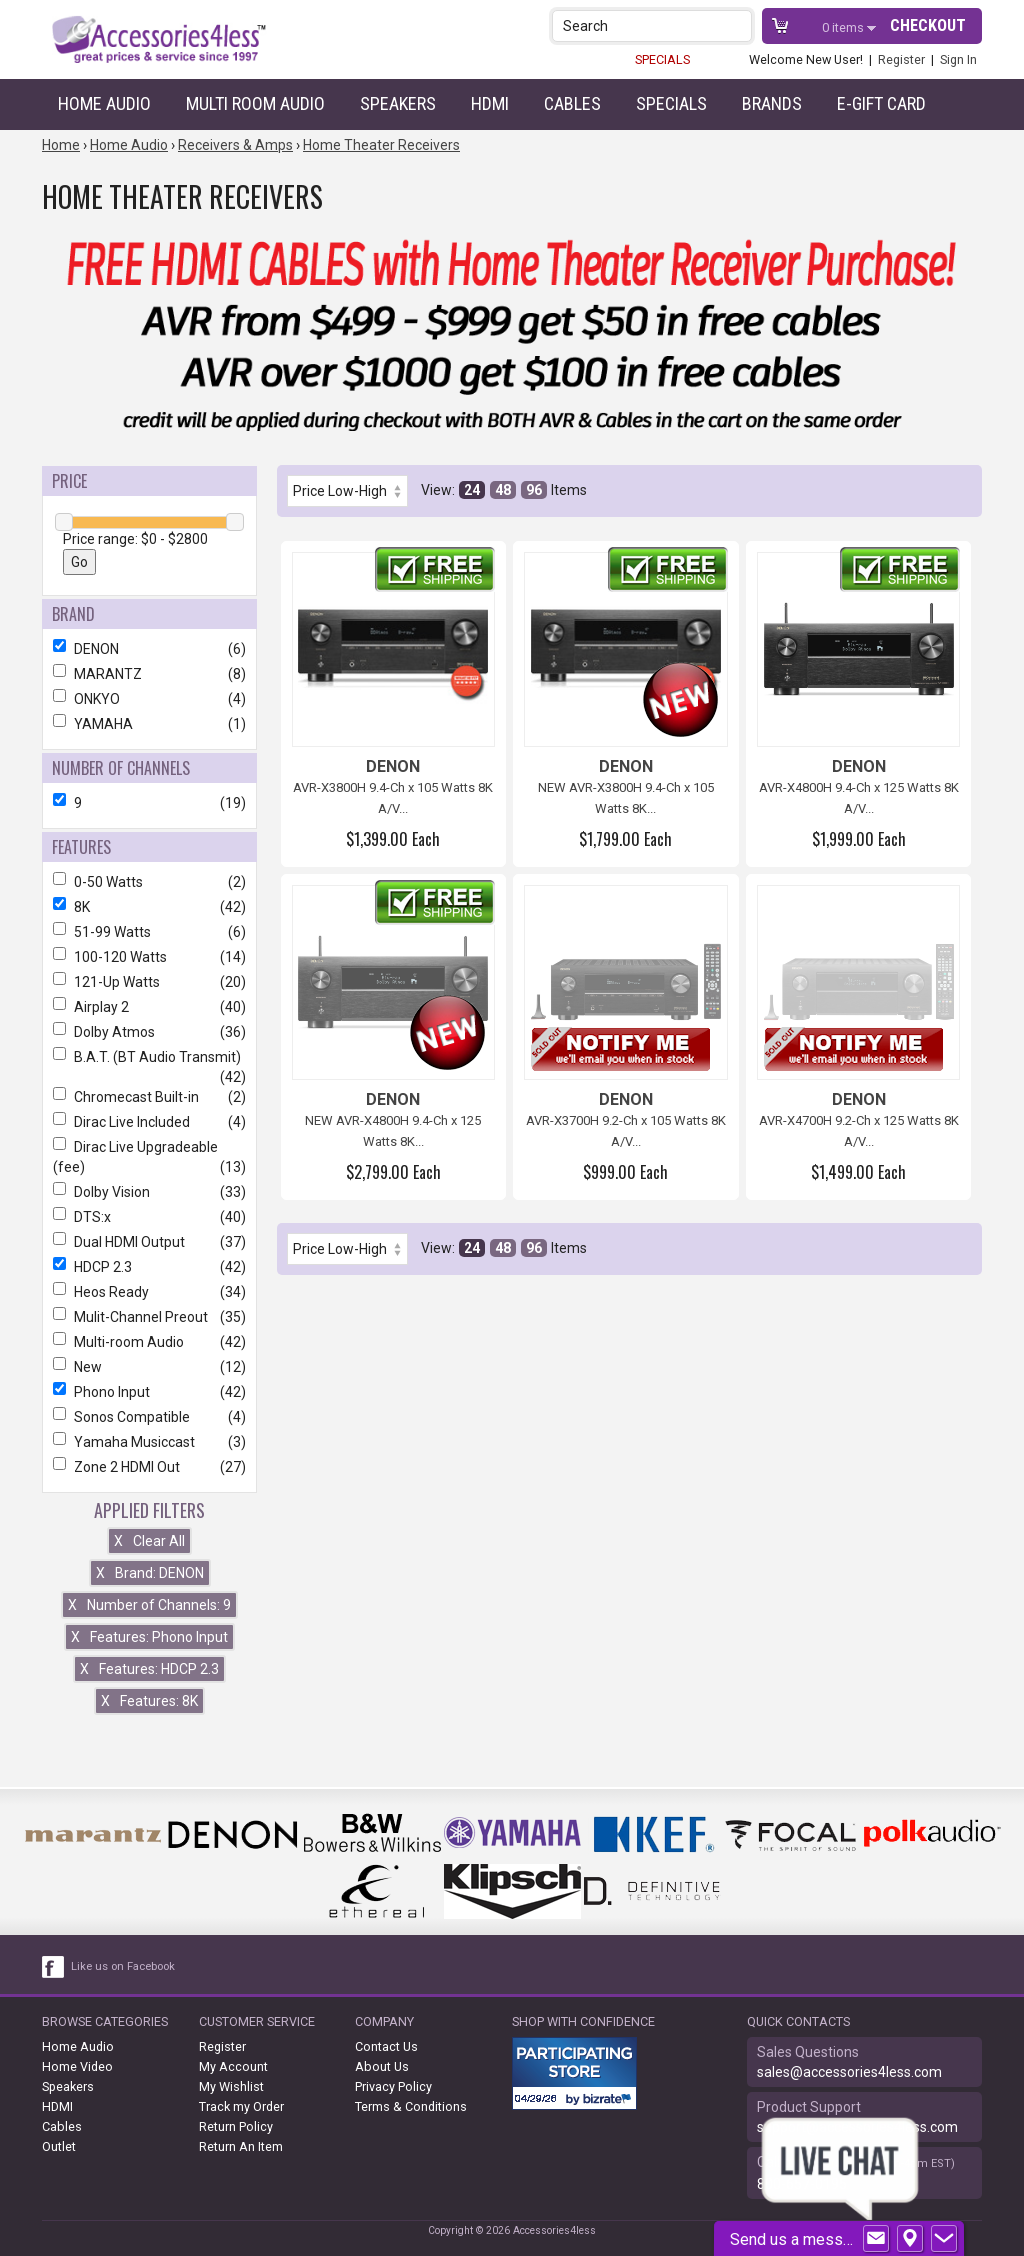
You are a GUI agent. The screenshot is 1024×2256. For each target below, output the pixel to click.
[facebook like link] (54, 1967)
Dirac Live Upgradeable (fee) (149, 1157)
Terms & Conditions (411, 2106)
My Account (233, 2066)
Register (901, 59)
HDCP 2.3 (149, 1267)
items (844, 27)
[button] (738, 25)
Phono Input (149, 1392)
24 (472, 490)
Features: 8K (149, 1701)
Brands (772, 103)
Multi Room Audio (255, 103)
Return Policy (236, 2126)
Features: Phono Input (149, 1637)
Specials (671, 103)
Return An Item (241, 2146)
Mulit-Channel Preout (149, 1317)
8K (149, 907)
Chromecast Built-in (149, 1097)
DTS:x (149, 1217)
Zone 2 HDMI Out (149, 1467)
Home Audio (104, 103)
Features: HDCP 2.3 (149, 1669)
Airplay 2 (149, 1007)
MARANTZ (149, 674)
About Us (382, 2066)
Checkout (928, 25)
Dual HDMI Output (149, 1242)
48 (503, 490)
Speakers (398, 103)
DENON (149, 649)
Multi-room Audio (149, 1342)
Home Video (77, 2066)
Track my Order (241, 2106)
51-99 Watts (149, 932)
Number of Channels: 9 (149, 1605)
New (149, 1367)
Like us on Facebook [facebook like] (123, 1966)
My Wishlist (231, 2086)
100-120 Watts (149, 957)
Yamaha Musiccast (149, 1442)
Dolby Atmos (149, 1032)
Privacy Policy (393, 2086)
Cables (572, 103)
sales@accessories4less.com (849, 2072)
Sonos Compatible (149, 1417)
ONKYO (149, 699)
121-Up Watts (149, 982)
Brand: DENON (150, 1573)
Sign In (958, 59)
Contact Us (386, 2046)
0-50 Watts (149, 882)
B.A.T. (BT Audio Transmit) (149, 1057)
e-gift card (881, 103)
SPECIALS (662, 59)
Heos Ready (149, 1292)
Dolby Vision (149, 1192)
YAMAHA (149, 724)
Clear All (149, 1541)
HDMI (490, 103)
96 (534, 490)
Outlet (59, 2146)
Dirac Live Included (149, 1122)
